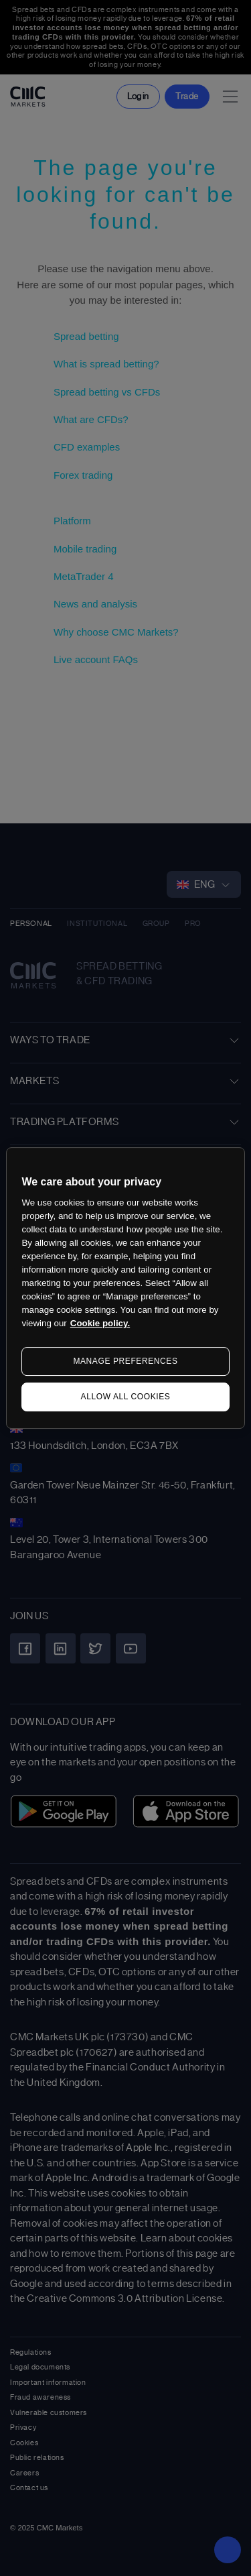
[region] (125, 1288)
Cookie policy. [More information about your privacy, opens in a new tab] (100, 1323)
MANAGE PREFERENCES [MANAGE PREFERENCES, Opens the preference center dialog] (125, 1361)
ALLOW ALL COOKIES (126, 1396)
